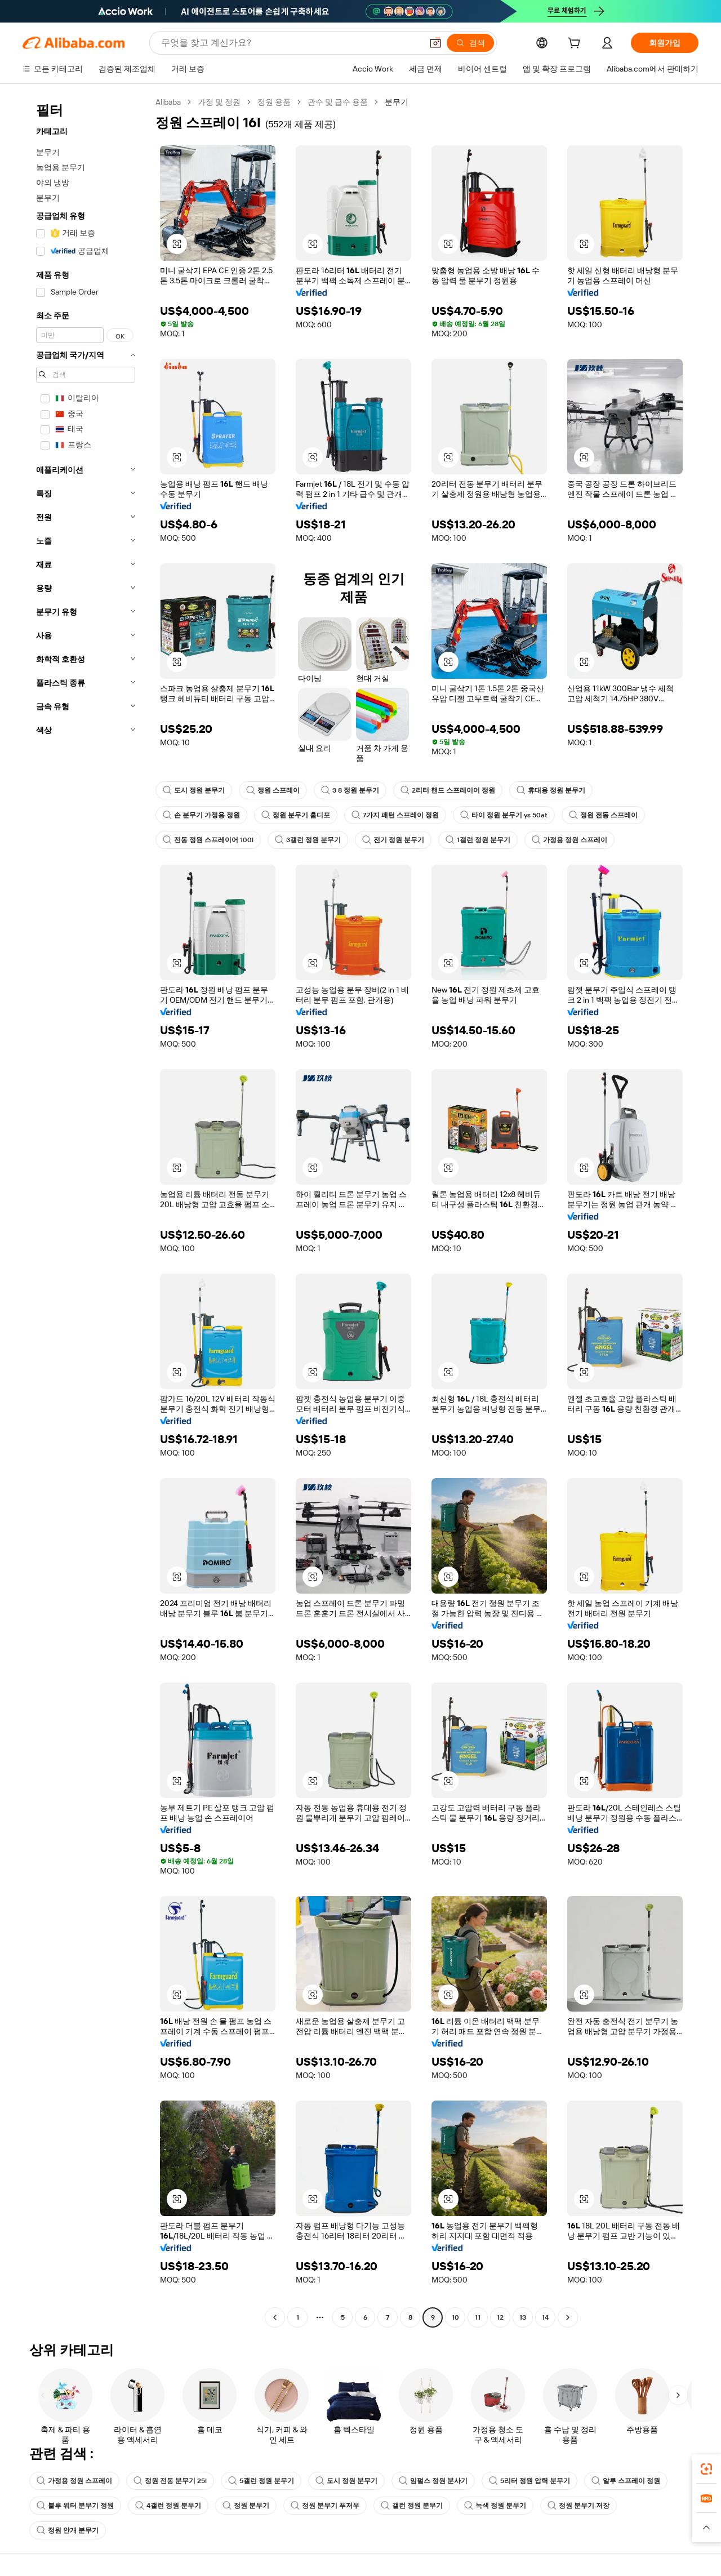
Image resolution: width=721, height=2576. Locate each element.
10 (455, 2317)
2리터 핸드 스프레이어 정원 (447, 790)
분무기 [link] (396, 101)
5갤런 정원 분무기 (261, 2480)
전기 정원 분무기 (393, 839)
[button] (435, 43)
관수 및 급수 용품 (338, 101)
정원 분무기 (245, 2505)
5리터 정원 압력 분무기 (529, 2480)
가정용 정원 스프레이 (569, 839)
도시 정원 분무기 (194, 790)
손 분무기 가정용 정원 (201, 815)
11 (477, 2317)
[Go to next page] (568, 2317)
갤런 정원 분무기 (412, 2505)
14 (545, 2317)
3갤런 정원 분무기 (308, 839)
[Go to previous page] (275, 2317)
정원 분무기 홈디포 (295, 815)
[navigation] (85, 1211)
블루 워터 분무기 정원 (75, 2505)
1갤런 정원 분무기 (478, 839)
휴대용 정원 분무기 (551, 790)
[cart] (576, 44)
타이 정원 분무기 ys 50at (504, 815)
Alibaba (168, 101)
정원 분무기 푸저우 (325, 2505)
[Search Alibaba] (290, 43)
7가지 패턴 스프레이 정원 (395, 815)
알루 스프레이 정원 (625, 2480)
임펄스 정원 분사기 (433, 2480)
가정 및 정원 (219, 101)
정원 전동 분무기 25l (170, 2480)
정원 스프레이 (273, 790)
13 (522, 2317)
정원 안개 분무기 (68, 2530)
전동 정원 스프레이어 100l (208, 839)
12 (500, 2317)
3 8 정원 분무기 (350, 790)
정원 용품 (274, 101)
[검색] (470, 43)
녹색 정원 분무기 (495, 2505)
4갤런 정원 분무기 (168, 2505)
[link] (706, 2469)
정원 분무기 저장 (578, 2505)
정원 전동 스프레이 (603, 815)
